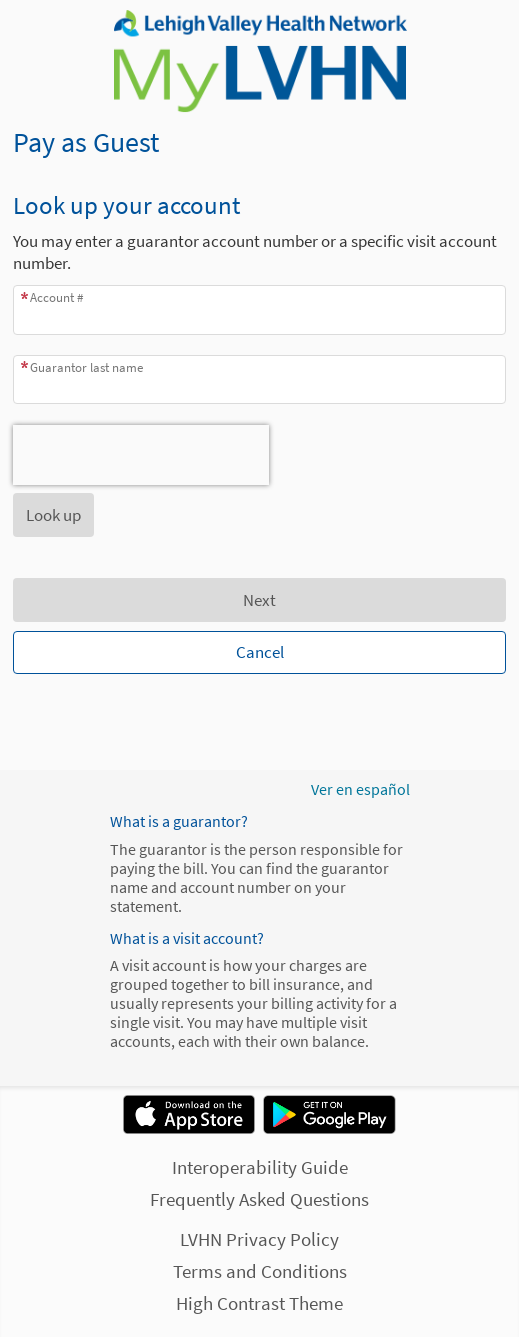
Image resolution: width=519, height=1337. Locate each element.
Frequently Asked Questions (259, 1199)
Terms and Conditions (260, 1271)
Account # (56, 297)
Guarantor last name (86, 367)
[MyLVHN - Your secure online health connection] (259, 61)
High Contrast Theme (259, 1303)
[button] (53, 515)
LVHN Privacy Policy (259, 1239)
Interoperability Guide (260, 1167)
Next (259, 600)
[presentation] (141, 455)
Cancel (260, 652)
